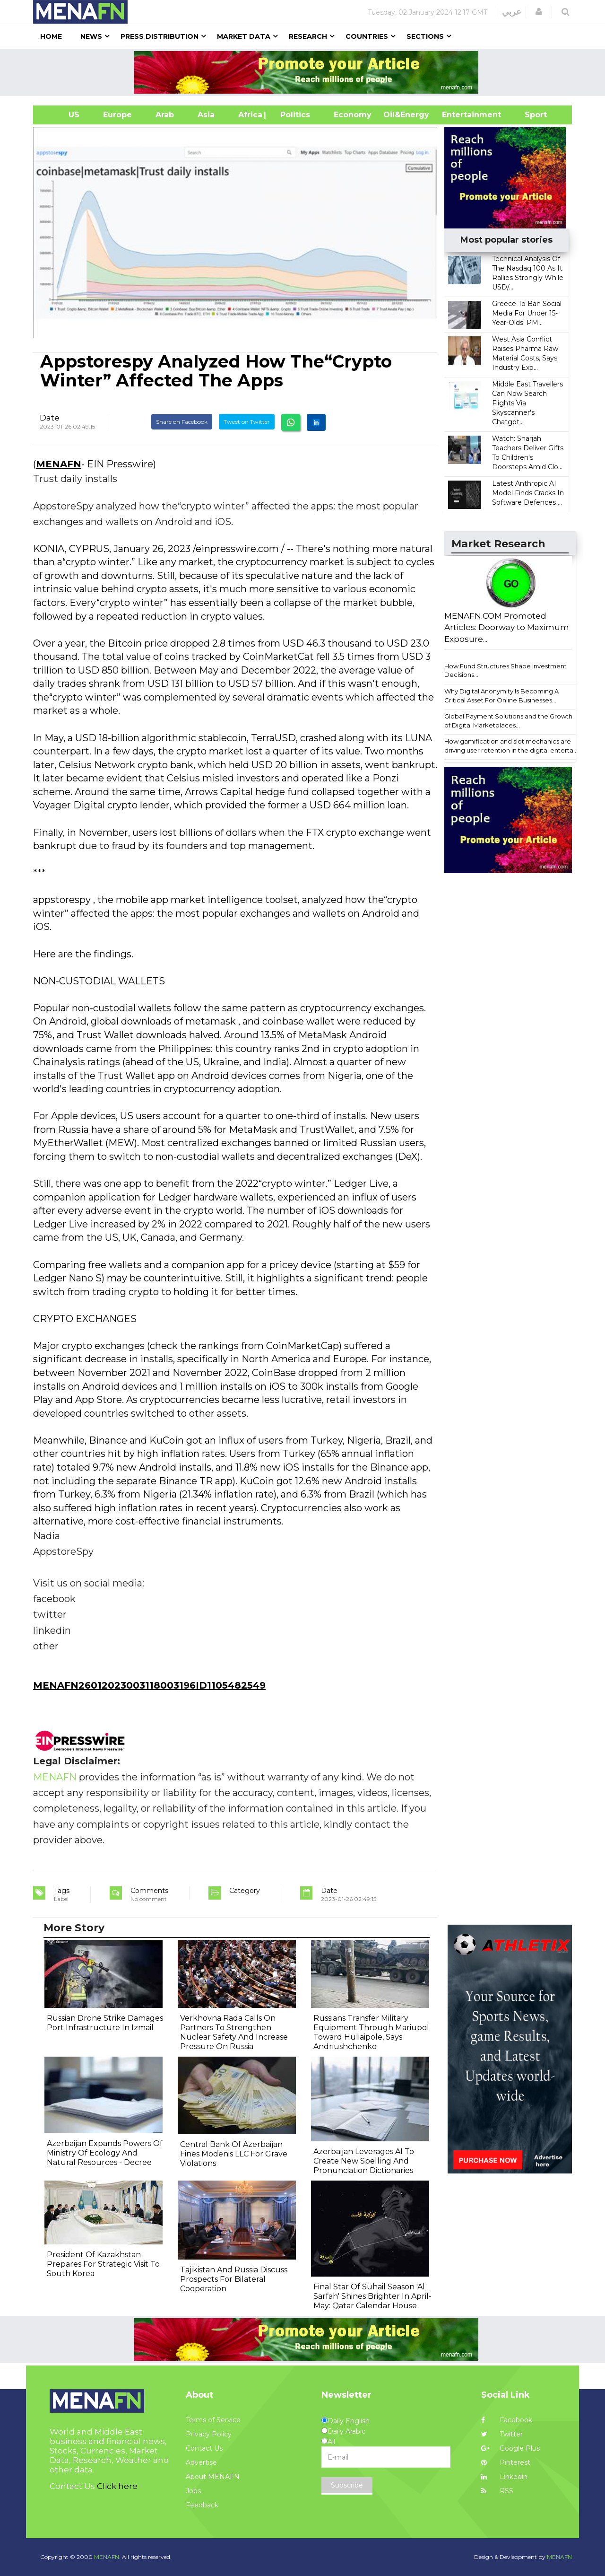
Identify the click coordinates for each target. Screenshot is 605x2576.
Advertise (201, 2462)
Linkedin (504, 2476)
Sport (530, 114)
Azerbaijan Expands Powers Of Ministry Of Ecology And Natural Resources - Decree (105, 2153)
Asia (206, 114)
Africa (249, 114)
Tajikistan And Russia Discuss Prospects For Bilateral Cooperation (233, 2279)
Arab (165, 114)
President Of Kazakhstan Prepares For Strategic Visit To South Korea (103, 2264)
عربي (511, 12)
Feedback (202, 2505)
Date (50, 417)
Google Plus (510, 2448)
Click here (117, 2486)
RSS (497, 2491)
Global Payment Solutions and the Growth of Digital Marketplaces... (508, 720)
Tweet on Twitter (247, 421)
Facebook (506, 2420)
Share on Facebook (181, 421)
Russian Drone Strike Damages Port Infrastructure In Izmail (105, 2023)
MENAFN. (107, 2556)
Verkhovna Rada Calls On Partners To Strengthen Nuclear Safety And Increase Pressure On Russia (234, 2032)
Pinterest (505, 2462)
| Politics (293, 114)
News (91, 36)
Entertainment (457, 114)
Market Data (243, 36)
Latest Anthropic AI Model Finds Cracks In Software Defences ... (528, 493)
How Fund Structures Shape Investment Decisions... (505, 670)
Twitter (502, 2434)
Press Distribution (160, 36)
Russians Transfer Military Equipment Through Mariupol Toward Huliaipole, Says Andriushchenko (371, 2032)
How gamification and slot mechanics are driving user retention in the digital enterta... (511, 745)
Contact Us (204, 2448)
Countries (367, 36)
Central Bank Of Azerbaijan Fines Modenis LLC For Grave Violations (233, 2154)
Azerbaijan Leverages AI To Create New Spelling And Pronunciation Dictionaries (363, 2161)
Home (51, 36)
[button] (539, 12)
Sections (425, 36)
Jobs (193, 2491)
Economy (352, 114)
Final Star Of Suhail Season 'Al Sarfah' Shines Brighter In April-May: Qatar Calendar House (372, 2296)
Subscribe (347, 2485)
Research (308, 36)
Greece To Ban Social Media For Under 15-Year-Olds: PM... (527, 313)
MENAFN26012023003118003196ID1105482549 (149, 1685)
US (62, 114)
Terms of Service (213, 2420)
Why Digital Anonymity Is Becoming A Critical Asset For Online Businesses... (501, 695)
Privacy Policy (209, 2434)
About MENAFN (213, 2476)
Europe (117, 114)
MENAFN (58, 464)
